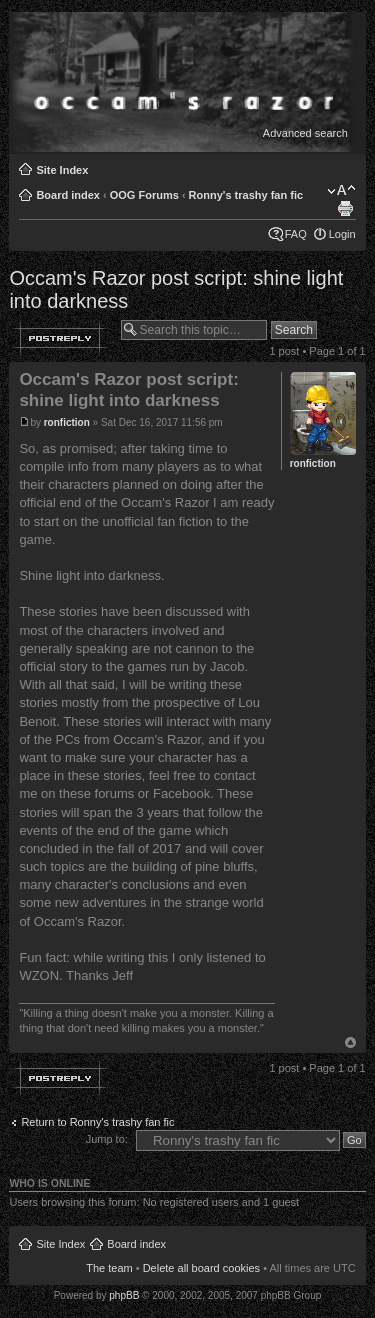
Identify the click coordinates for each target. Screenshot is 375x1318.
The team (109, 1268)
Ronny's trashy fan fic (246, 195)
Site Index (62, 170)
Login (342, 234)
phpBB (124, 1295)
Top (350, 1042)
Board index (68, 195)
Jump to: (107, 1139)
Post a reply (60, 338)
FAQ (296, 234)
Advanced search (305, 133)
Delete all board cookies (201, 1268)
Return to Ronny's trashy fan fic (97, 1122)
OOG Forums (144, 195)
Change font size (341, 191)
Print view (345, 209)
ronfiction (67, 422)
